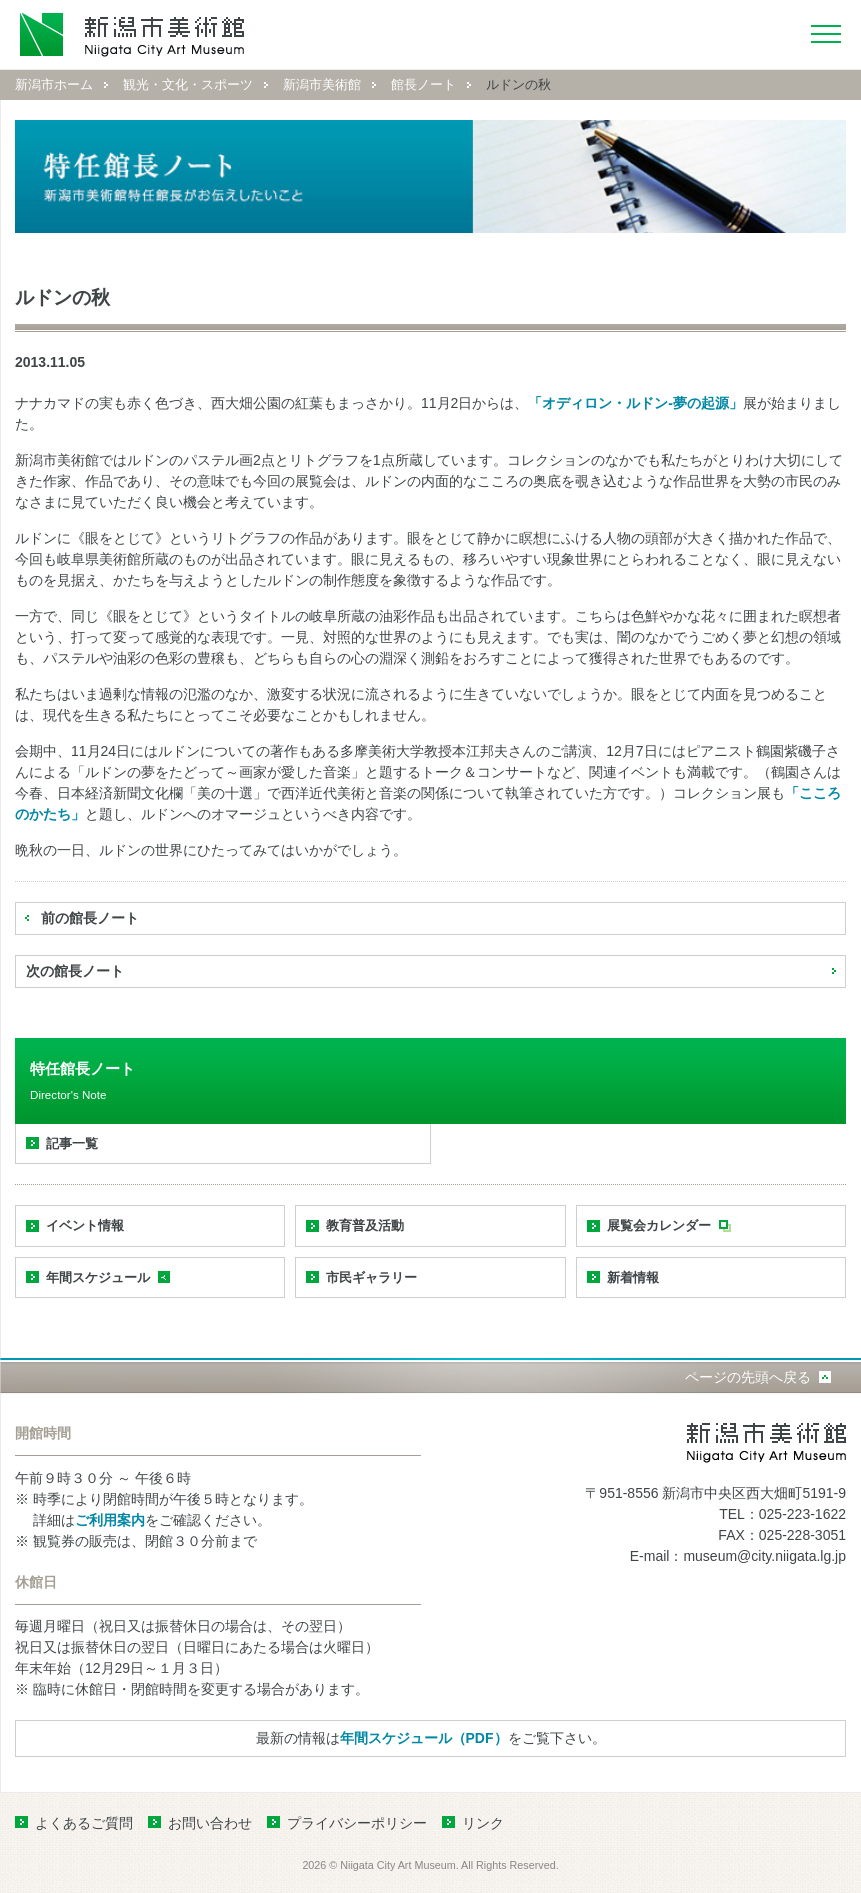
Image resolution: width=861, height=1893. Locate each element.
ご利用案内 (110, 1520)
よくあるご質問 (84, 1823)
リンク (483, 1823)
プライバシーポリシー (357, 1823)
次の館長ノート (75, 971)
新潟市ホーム (54, 84)
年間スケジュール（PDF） (424, 1738)
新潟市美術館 (322, 84)
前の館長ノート (90, 918)
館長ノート (423, 84)
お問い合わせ (210, 1823)
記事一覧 (72, 1143)
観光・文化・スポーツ (188, 84)
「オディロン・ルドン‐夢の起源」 (635, 403)
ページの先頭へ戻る (748, 1377)
